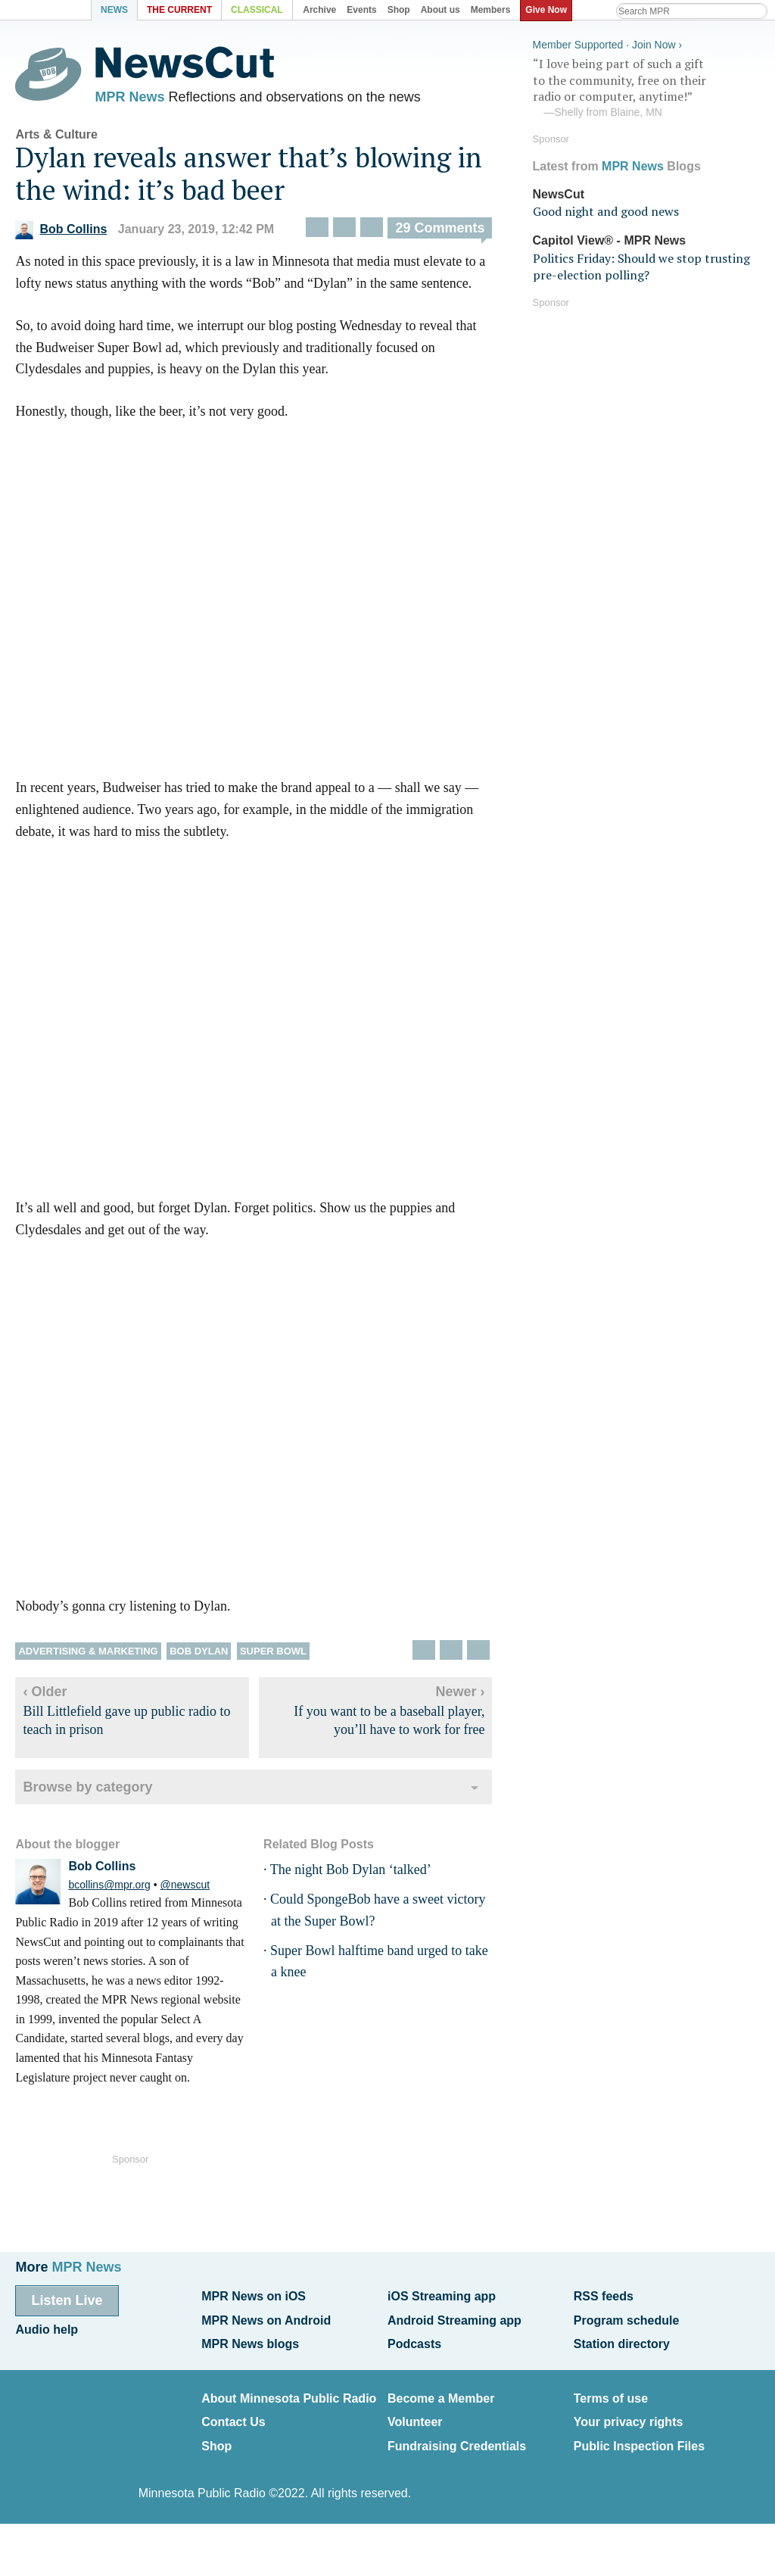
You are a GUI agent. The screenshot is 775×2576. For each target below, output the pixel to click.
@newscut (185, 1889)
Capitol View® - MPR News (609, 238)
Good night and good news (606, 209)
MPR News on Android (266, 2317)
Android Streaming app (454, 2317)
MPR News (129, 98)
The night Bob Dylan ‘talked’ (350, 1873)
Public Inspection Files (639, 2435)
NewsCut (558, 191)
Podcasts (414, 2339)
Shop (216, 2435)
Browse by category (87, 1790)
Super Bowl (273, 1655)
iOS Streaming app (442, 2296)
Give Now (549, 10)
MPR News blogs (250, 2339)
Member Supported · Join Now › (608, 42)
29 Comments (439, 232)
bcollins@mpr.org (109, 1889)
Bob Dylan (199, 1655)
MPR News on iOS (253, 2296)
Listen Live (66, 2300)
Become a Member (441, 2391)
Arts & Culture (56, 138)
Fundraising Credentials (457, 2435)
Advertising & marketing (87, 1655)
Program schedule (627, 2317)
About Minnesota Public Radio (288, 2391)
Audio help (46, 2327)
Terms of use (611, 2391)
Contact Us (233, 2413)
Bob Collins (61, 233)
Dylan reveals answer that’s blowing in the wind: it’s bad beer (248, 177)
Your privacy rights (628, 2413)
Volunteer (415, 2413)
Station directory (622, 2339)
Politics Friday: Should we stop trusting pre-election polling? (641, 263)
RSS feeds (603, 2296)
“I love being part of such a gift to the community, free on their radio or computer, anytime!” (646, 85)
